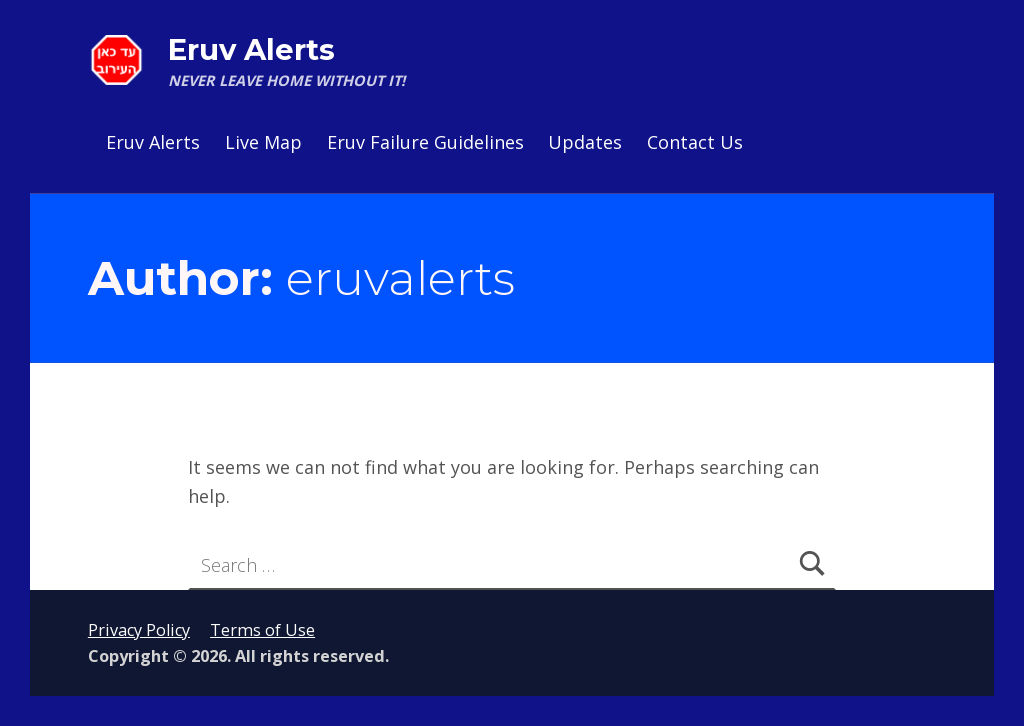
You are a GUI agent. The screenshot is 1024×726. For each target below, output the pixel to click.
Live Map (263, 142)
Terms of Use (262, 630)
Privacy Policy (139, 630)
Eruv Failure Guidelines (425, 142)
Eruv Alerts (251, 49)
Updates (585, 142)
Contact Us (695, 142)
